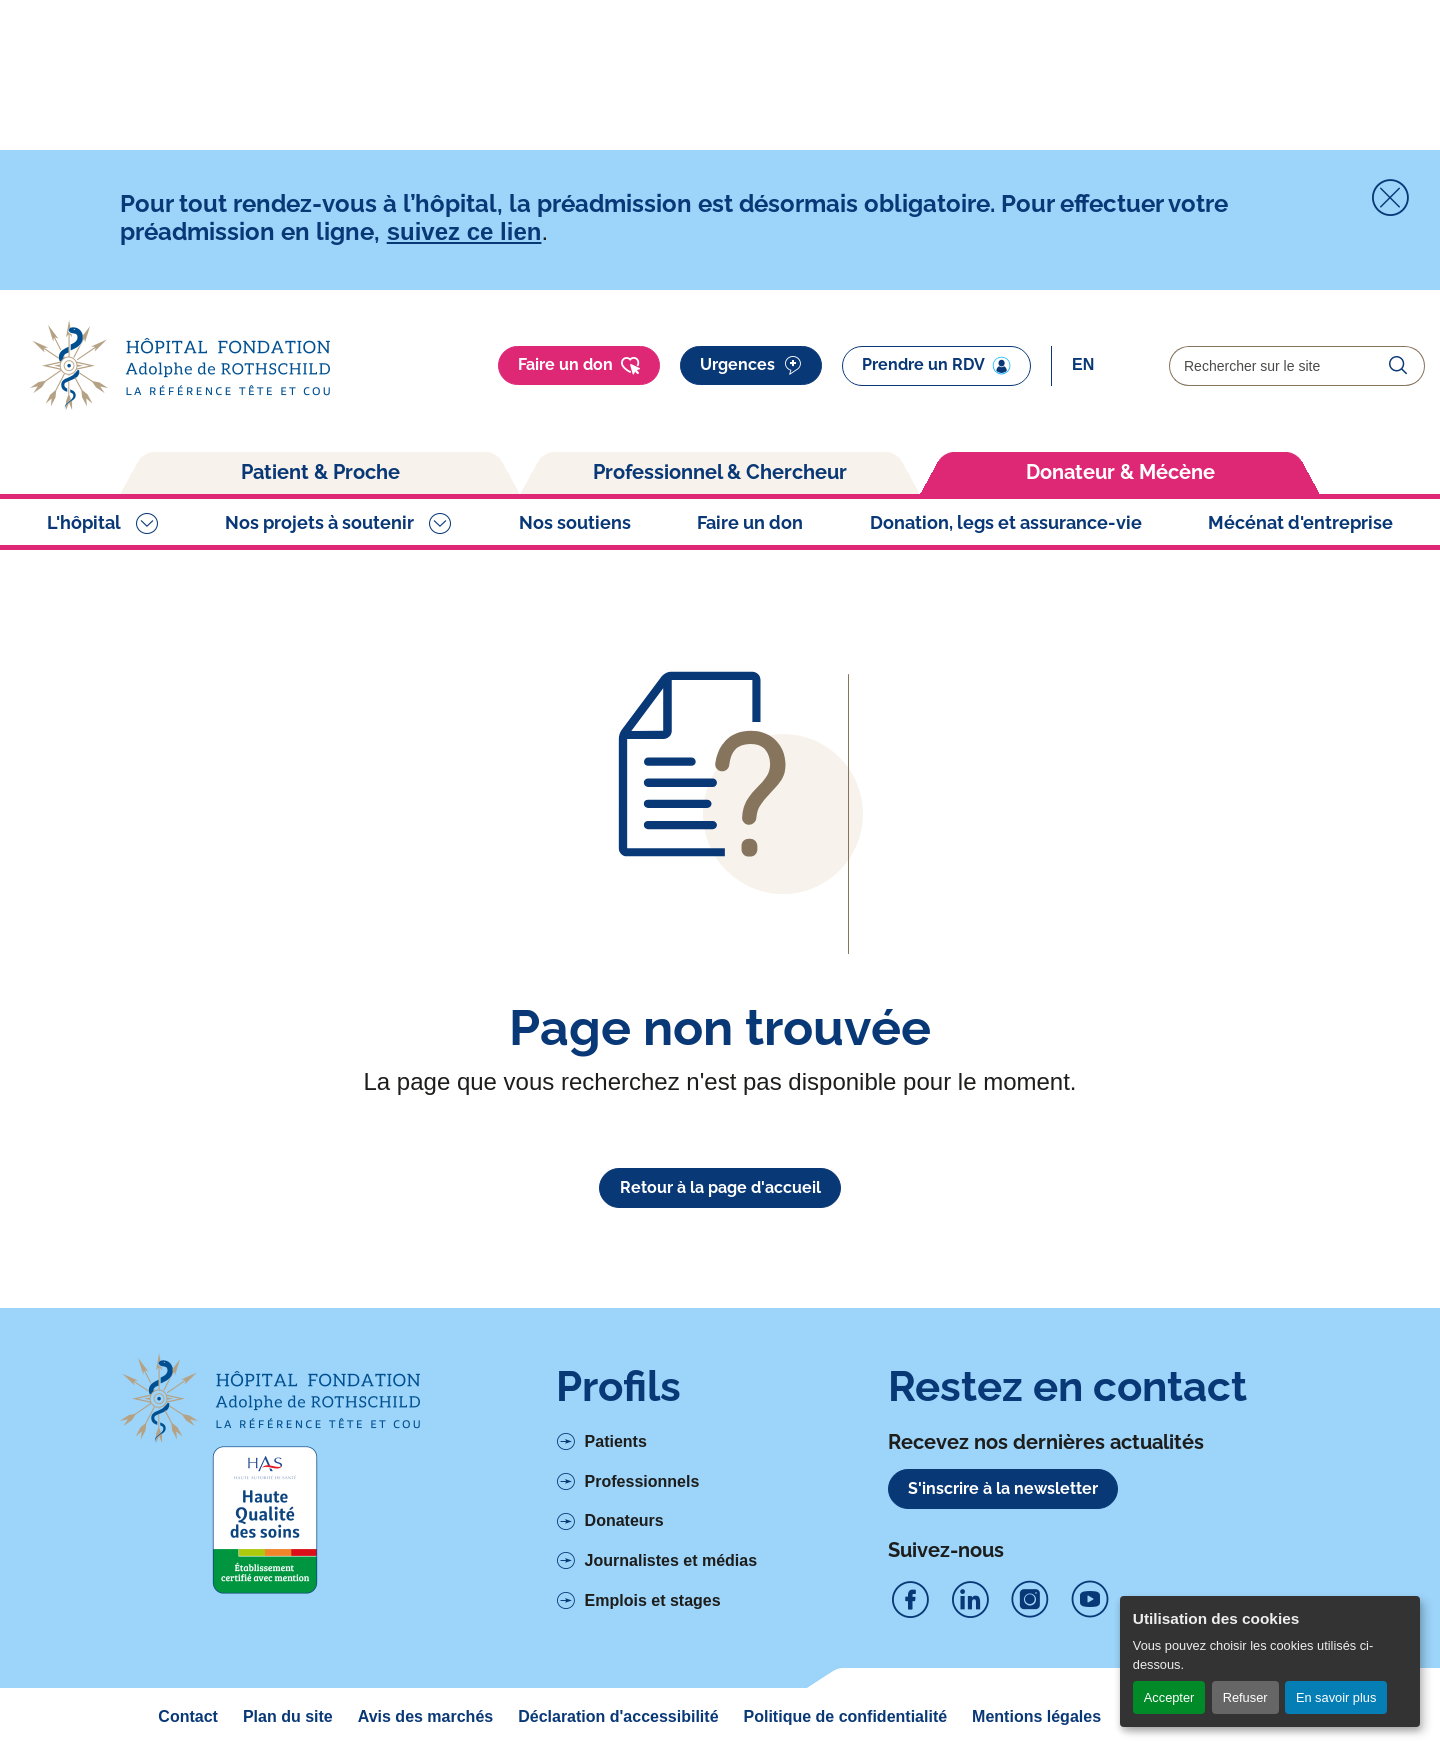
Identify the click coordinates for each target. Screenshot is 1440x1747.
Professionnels (642, 1481)
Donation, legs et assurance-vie (1006, 522)
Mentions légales (1036, 1716)
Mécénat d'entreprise (1300, 522)
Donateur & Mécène (1120, 472)
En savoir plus (1336, 1697)
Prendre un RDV (936, 365)
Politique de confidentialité (846, 1716)
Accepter (1169, 1697)
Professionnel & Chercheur (720, 472)
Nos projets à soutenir (319, 522)
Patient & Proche (320, 472)
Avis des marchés (425, 1716)
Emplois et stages (653, 1600)
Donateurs (624, 1520)
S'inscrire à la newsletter (1003, 1488)
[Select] (1110, 365)
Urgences (751, 366)
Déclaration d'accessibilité (618, 1716)
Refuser (1245, 1697)
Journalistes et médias (671, 1560)
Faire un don (579, 366)
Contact (188, 1716)
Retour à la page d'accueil (720, 1187)
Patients (616, 1441)
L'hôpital (84, 522)
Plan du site (288, 1716)
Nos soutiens (575, 522)
